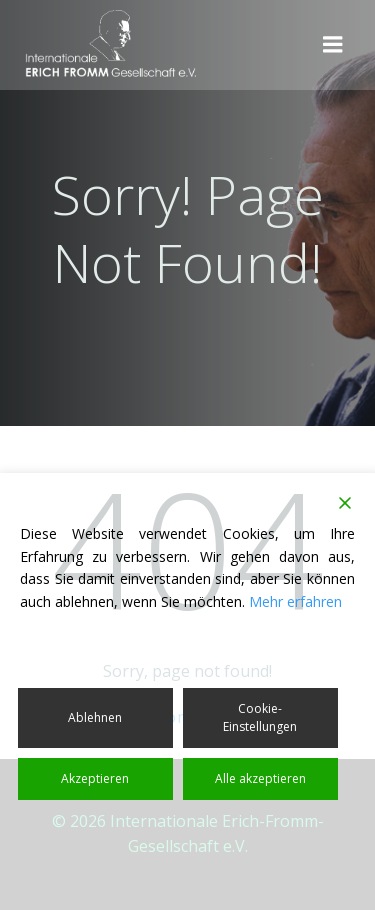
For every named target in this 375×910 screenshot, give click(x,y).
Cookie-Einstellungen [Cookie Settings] (260, 717)
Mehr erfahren (295, 601)
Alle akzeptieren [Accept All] (260, 778)
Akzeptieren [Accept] (95, 778)
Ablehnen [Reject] (95, 717)
